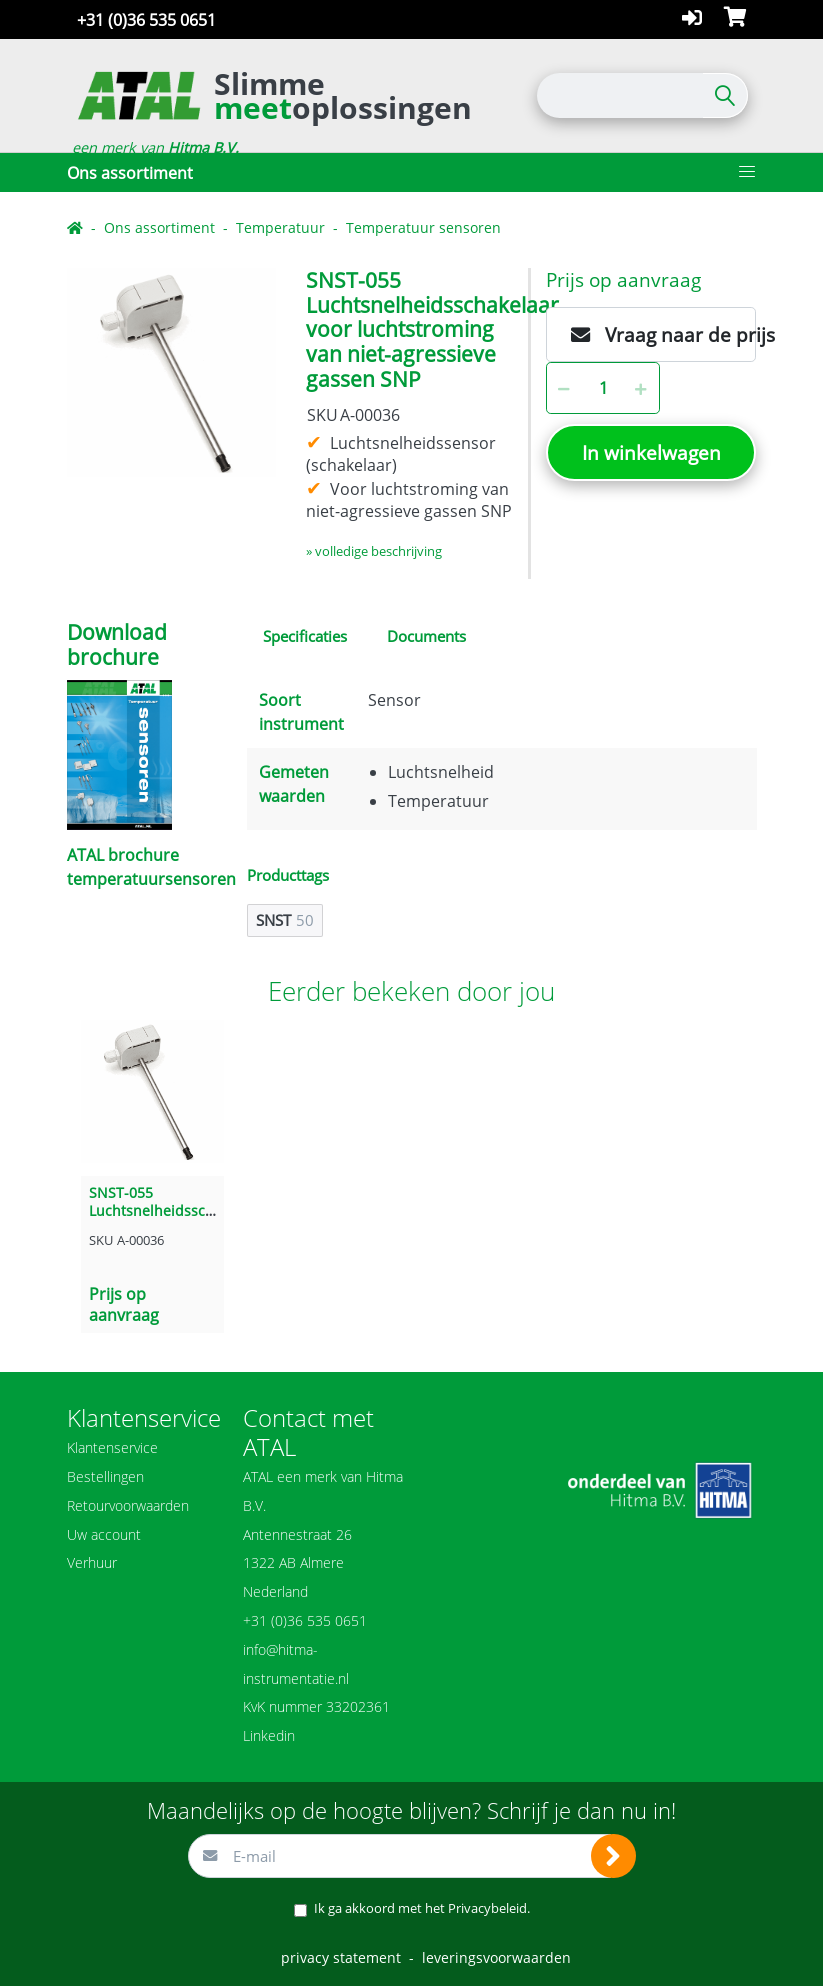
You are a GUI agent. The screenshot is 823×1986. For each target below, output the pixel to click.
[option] (171, 372)
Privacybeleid (487, 1908)
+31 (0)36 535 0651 (146, 20)
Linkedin (269, 1735)
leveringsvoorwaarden (496, 1957)
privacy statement (341, 1957)
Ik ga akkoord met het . (422, 1908)
